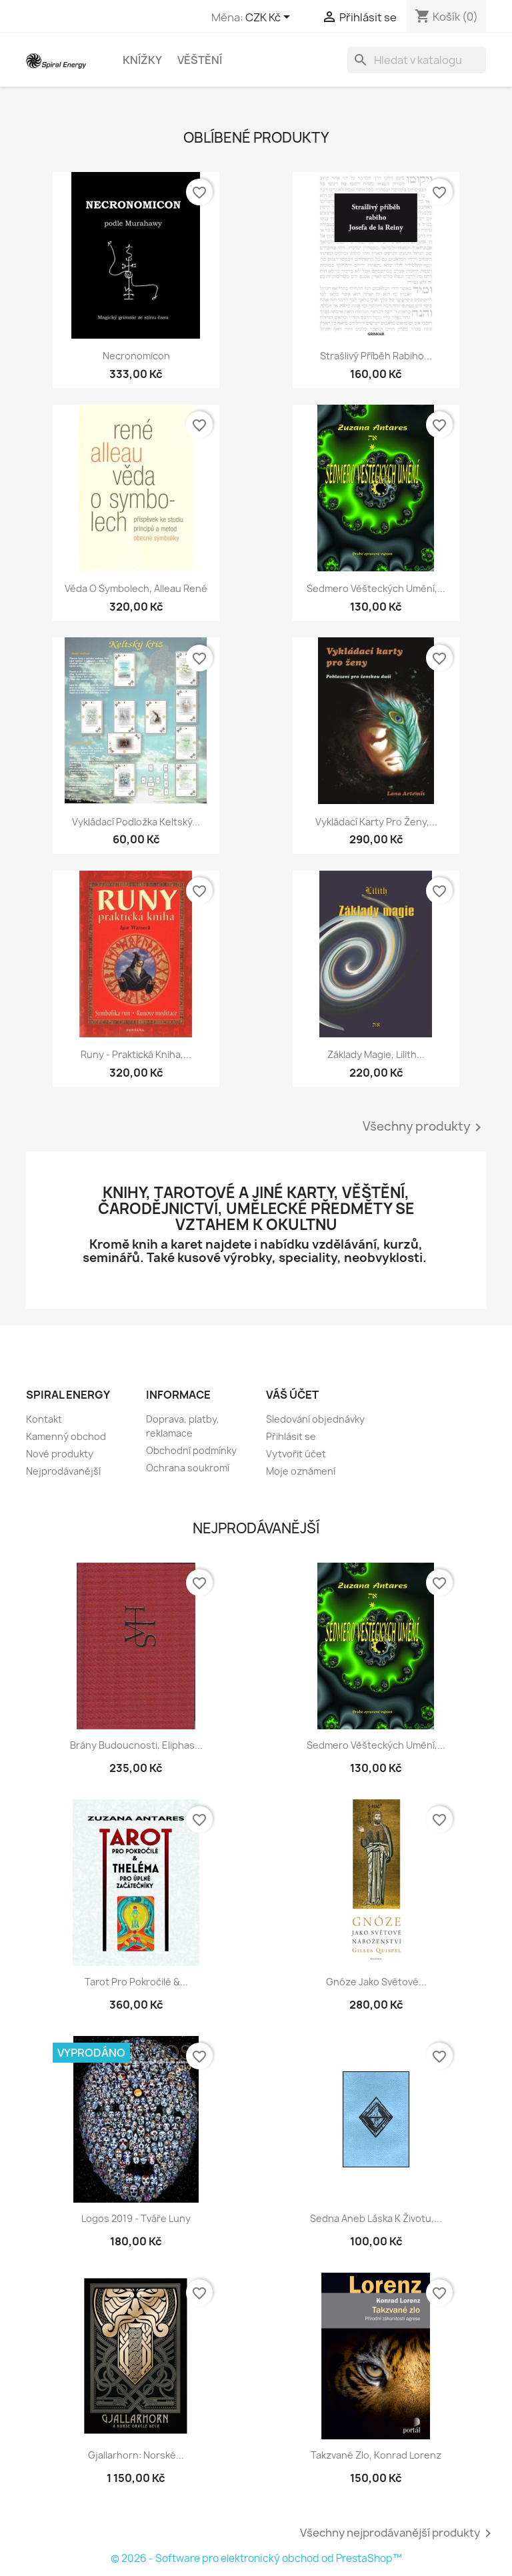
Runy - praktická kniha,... (136, 1054)
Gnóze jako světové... (376, 1981)
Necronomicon (136, 355)
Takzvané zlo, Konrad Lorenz (376, 2455)
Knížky (142, 60)
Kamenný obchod (66, 1436)
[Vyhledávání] (416, 60)
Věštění (199, 60)
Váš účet (292, 1394)
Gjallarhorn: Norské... (136, 2455)
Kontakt (44, 1419)
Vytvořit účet (296, 1453)
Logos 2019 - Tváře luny (136, 2218)
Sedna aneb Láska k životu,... (376, 2218)
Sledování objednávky (315, 1419)
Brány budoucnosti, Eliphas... (136, 1745)
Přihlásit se (291, 1436)
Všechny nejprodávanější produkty (398, 2533)
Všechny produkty (424, 1127)
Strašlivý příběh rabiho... (376, 355)
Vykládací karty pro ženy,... (376, 821)
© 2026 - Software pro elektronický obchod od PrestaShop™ (256, 2558)
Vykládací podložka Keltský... (136, 821)
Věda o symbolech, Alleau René (136, 588)
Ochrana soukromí (187, 1467)
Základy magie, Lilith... (376, 1054)
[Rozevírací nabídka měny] (270, 18)
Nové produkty (59, 1453)
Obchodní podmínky (191, 1450)
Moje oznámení (300, 1471)
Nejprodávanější (63, 1471)
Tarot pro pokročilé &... (136, 1981)
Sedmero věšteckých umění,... (376, 588)
